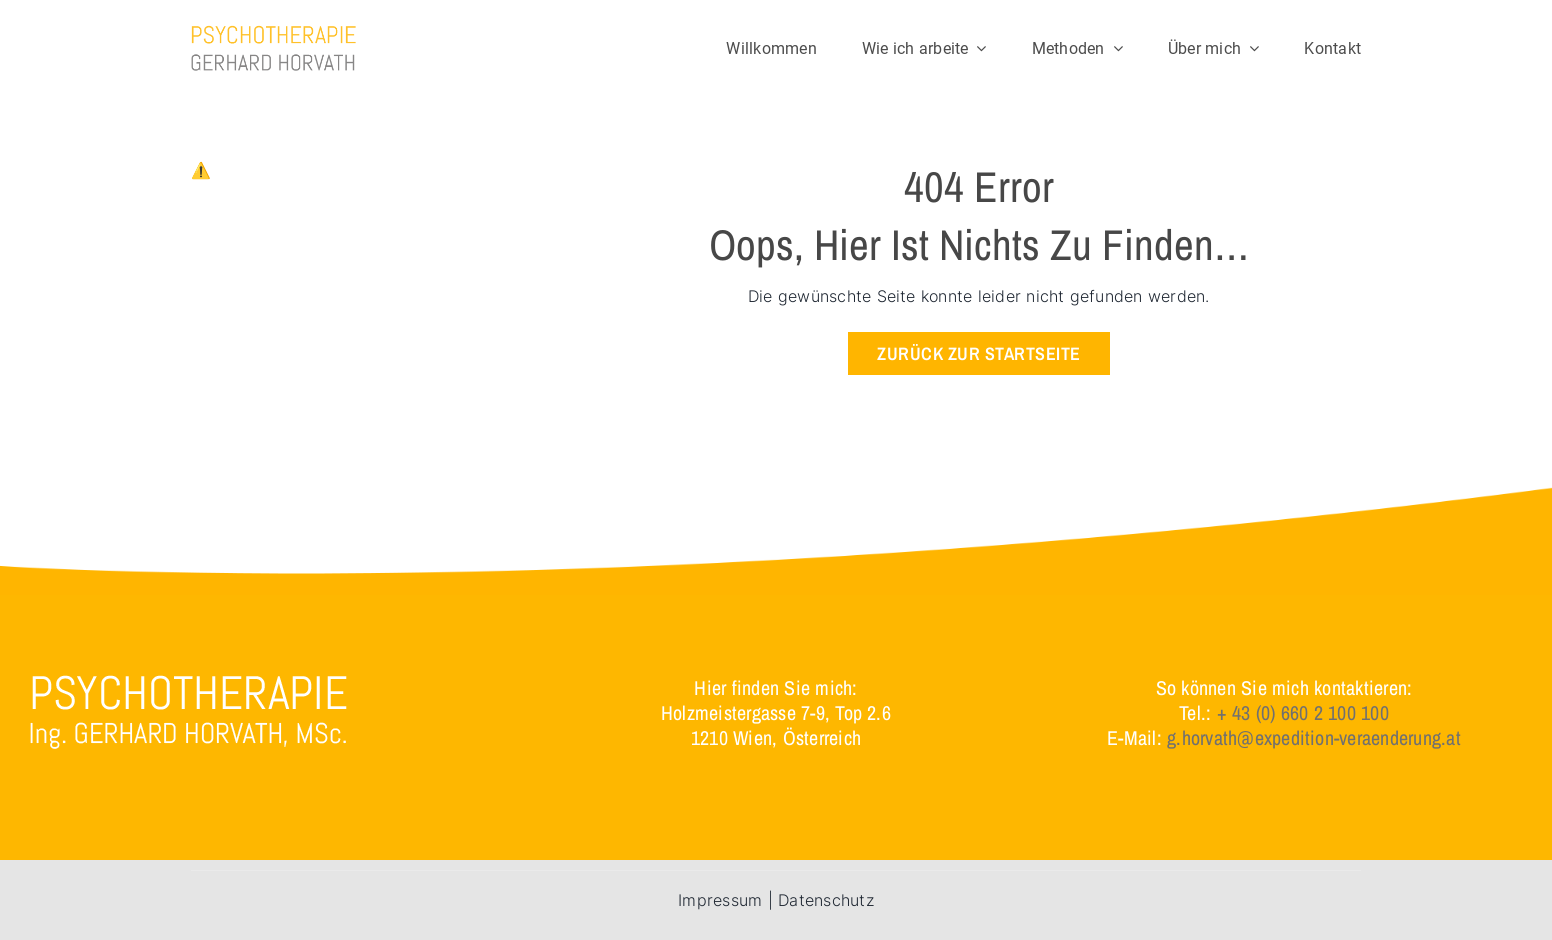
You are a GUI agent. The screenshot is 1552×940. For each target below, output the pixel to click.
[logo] (273, 33)
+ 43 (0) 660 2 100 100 (1303, 712)
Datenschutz (826, 900)
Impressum (720, 900)
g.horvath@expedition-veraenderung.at (1314, 737)
